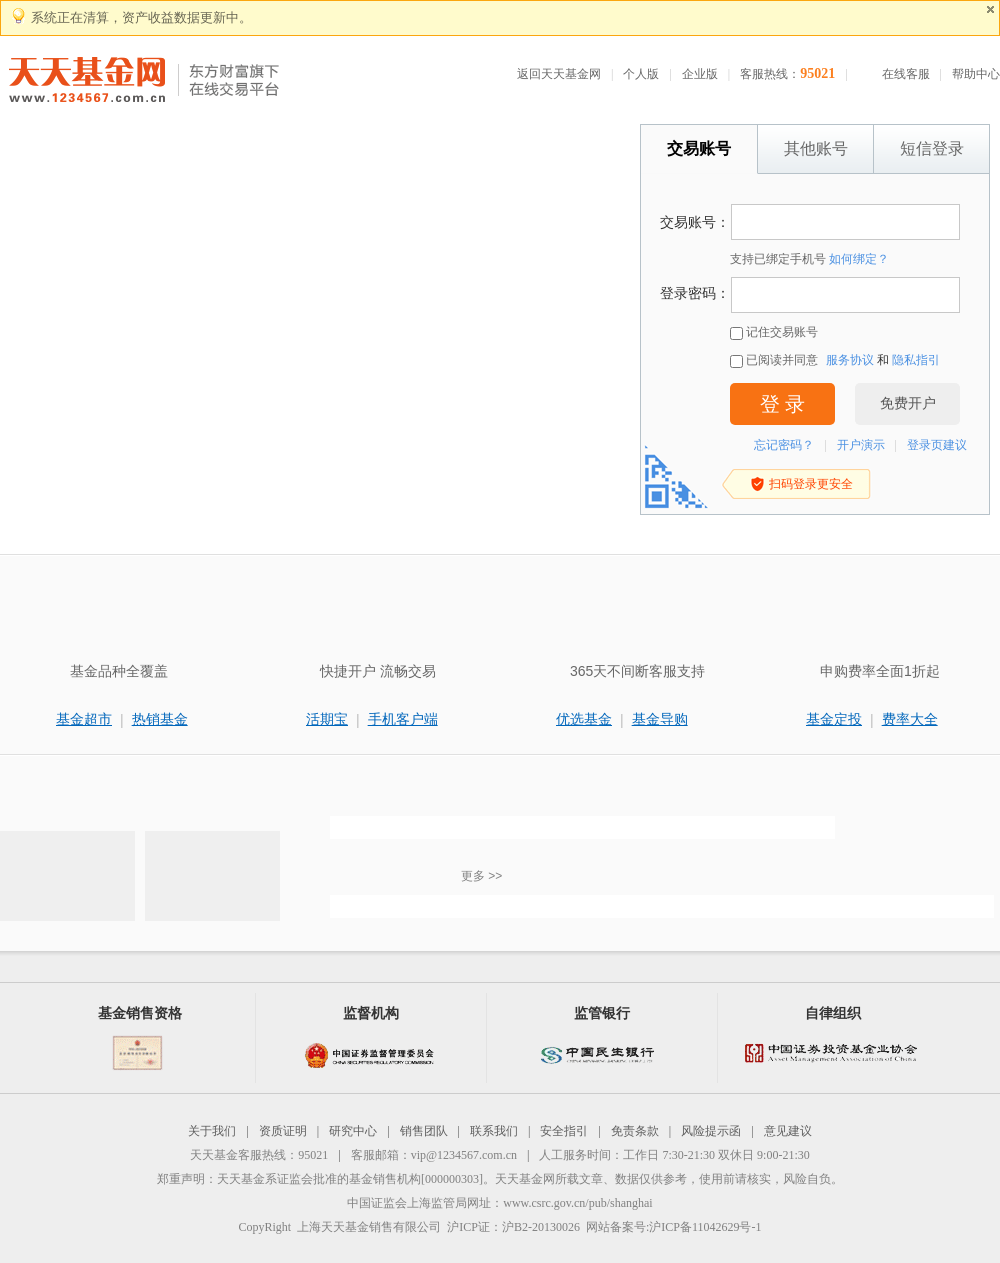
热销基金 (160, 719)
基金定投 (834, 719)
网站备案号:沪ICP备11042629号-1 (674, 1227)
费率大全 (910, 719)
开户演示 (861, 445)
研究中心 (353, 1131)
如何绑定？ (859, 259)
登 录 (782, 404)
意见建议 (788, 1131)
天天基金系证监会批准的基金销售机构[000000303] (350, 1179)
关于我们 (212, 1131)
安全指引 (564, 1131)
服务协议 (850, 360)
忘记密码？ (784, 445)
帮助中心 (976, 74)
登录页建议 (937, 445)
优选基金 (584, 719)
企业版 (700, 74)
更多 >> (481, 876)
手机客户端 (403, 719)
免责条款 (635, 1131)
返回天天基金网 (559, 74)
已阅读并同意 (774, 360)
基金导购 (660, 719)
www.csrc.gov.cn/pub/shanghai (577, 1203)
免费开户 (908, 403)
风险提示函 (711, 1131)
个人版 (641, 74)
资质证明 (283, 1131)
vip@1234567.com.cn (464, 1155)
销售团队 (424, 1131)
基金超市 (84, 719)
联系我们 (494, 1131)
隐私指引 (916, 360)
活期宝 (327, 719)
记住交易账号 (774, 332)
